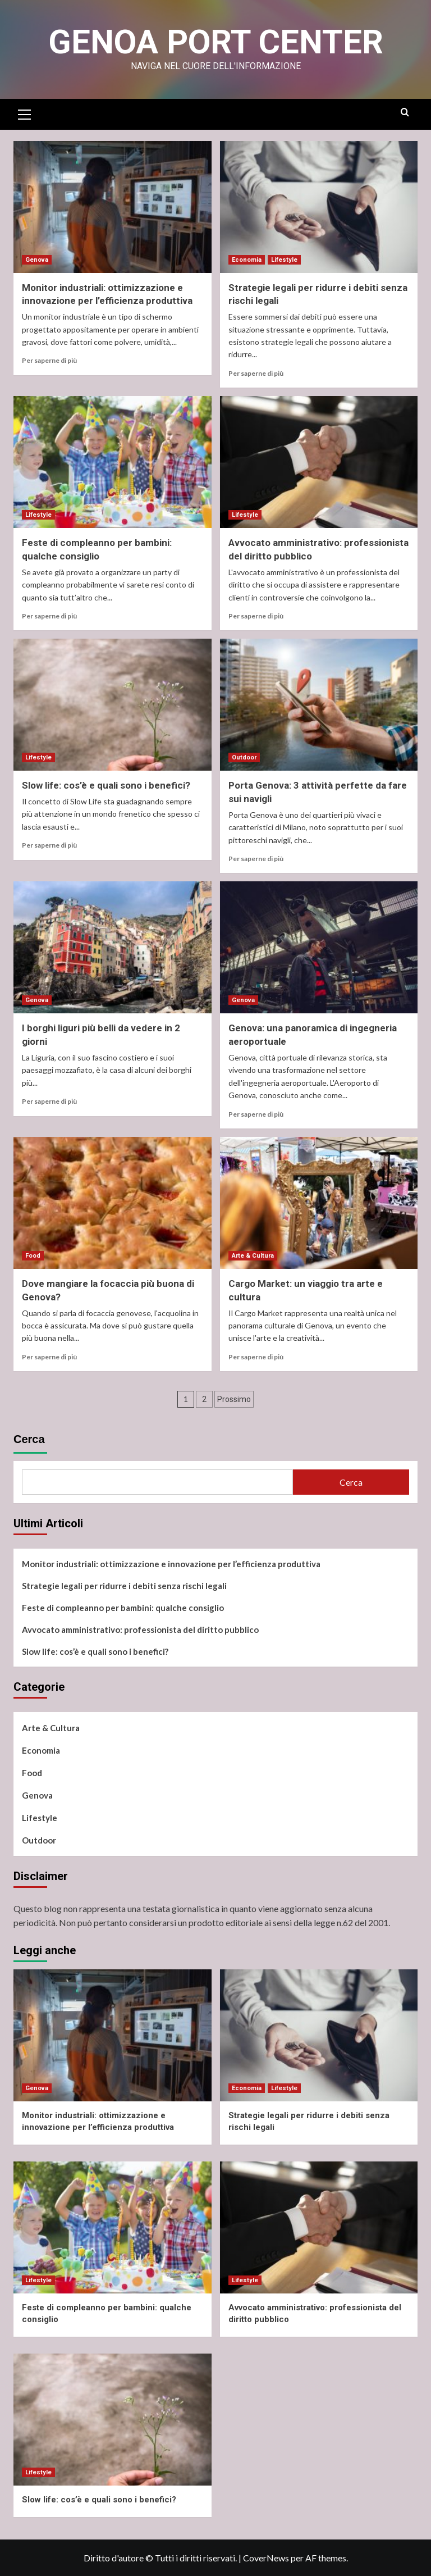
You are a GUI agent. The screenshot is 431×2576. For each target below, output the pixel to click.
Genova (37, 1795)
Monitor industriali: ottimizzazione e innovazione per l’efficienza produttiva (171, 1564)
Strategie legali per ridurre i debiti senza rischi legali (124, 1586)
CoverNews (266, 2557)
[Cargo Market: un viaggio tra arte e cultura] (319, 1203)
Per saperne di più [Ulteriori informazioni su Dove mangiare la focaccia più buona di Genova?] (49, 1357)
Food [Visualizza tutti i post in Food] (32, 1255)
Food (32, 1773)
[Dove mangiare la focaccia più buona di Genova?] (112, 1203)
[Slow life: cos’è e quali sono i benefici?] (112, 705)
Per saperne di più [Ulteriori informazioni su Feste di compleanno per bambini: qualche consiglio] (49, 616)
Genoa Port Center (216, 42)
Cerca (29, 1439)
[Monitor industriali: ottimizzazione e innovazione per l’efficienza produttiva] (112, 207)
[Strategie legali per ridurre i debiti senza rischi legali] (319, 207)
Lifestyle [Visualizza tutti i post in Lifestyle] (284, 259)
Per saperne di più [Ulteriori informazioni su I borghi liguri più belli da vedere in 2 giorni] (49, 1101)
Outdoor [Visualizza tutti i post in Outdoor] (244, 757)
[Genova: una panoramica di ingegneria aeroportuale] (319, 947)
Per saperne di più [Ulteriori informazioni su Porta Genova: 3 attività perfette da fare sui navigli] (255, 858)
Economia (41, 1750)
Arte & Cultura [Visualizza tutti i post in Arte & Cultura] (253, 1255)
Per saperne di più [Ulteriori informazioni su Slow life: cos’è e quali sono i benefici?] (49, 845)
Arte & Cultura (51, 1728)
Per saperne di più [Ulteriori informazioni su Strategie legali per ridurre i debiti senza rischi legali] (255, 373)
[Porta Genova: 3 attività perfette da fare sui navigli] (319, 705)
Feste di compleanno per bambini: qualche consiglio (123, 1608)
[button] (24, 113)
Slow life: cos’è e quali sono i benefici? (106, 785)
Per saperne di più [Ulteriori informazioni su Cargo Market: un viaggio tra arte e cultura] (255, 1357)
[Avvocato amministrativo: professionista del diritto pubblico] (319, 462)
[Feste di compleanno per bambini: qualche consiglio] (112, 462)
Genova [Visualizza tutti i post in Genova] (36, 259)
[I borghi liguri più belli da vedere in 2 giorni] (112, 947)
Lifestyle (39, 1818)
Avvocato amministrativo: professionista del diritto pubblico (140, 1629)
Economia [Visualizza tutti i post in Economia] (247, 259)
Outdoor (39, 1840)
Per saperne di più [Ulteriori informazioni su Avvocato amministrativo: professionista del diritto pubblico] (255, 616)
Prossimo (234, 1399)
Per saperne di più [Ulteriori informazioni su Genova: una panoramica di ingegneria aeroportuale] (255, 1114)
